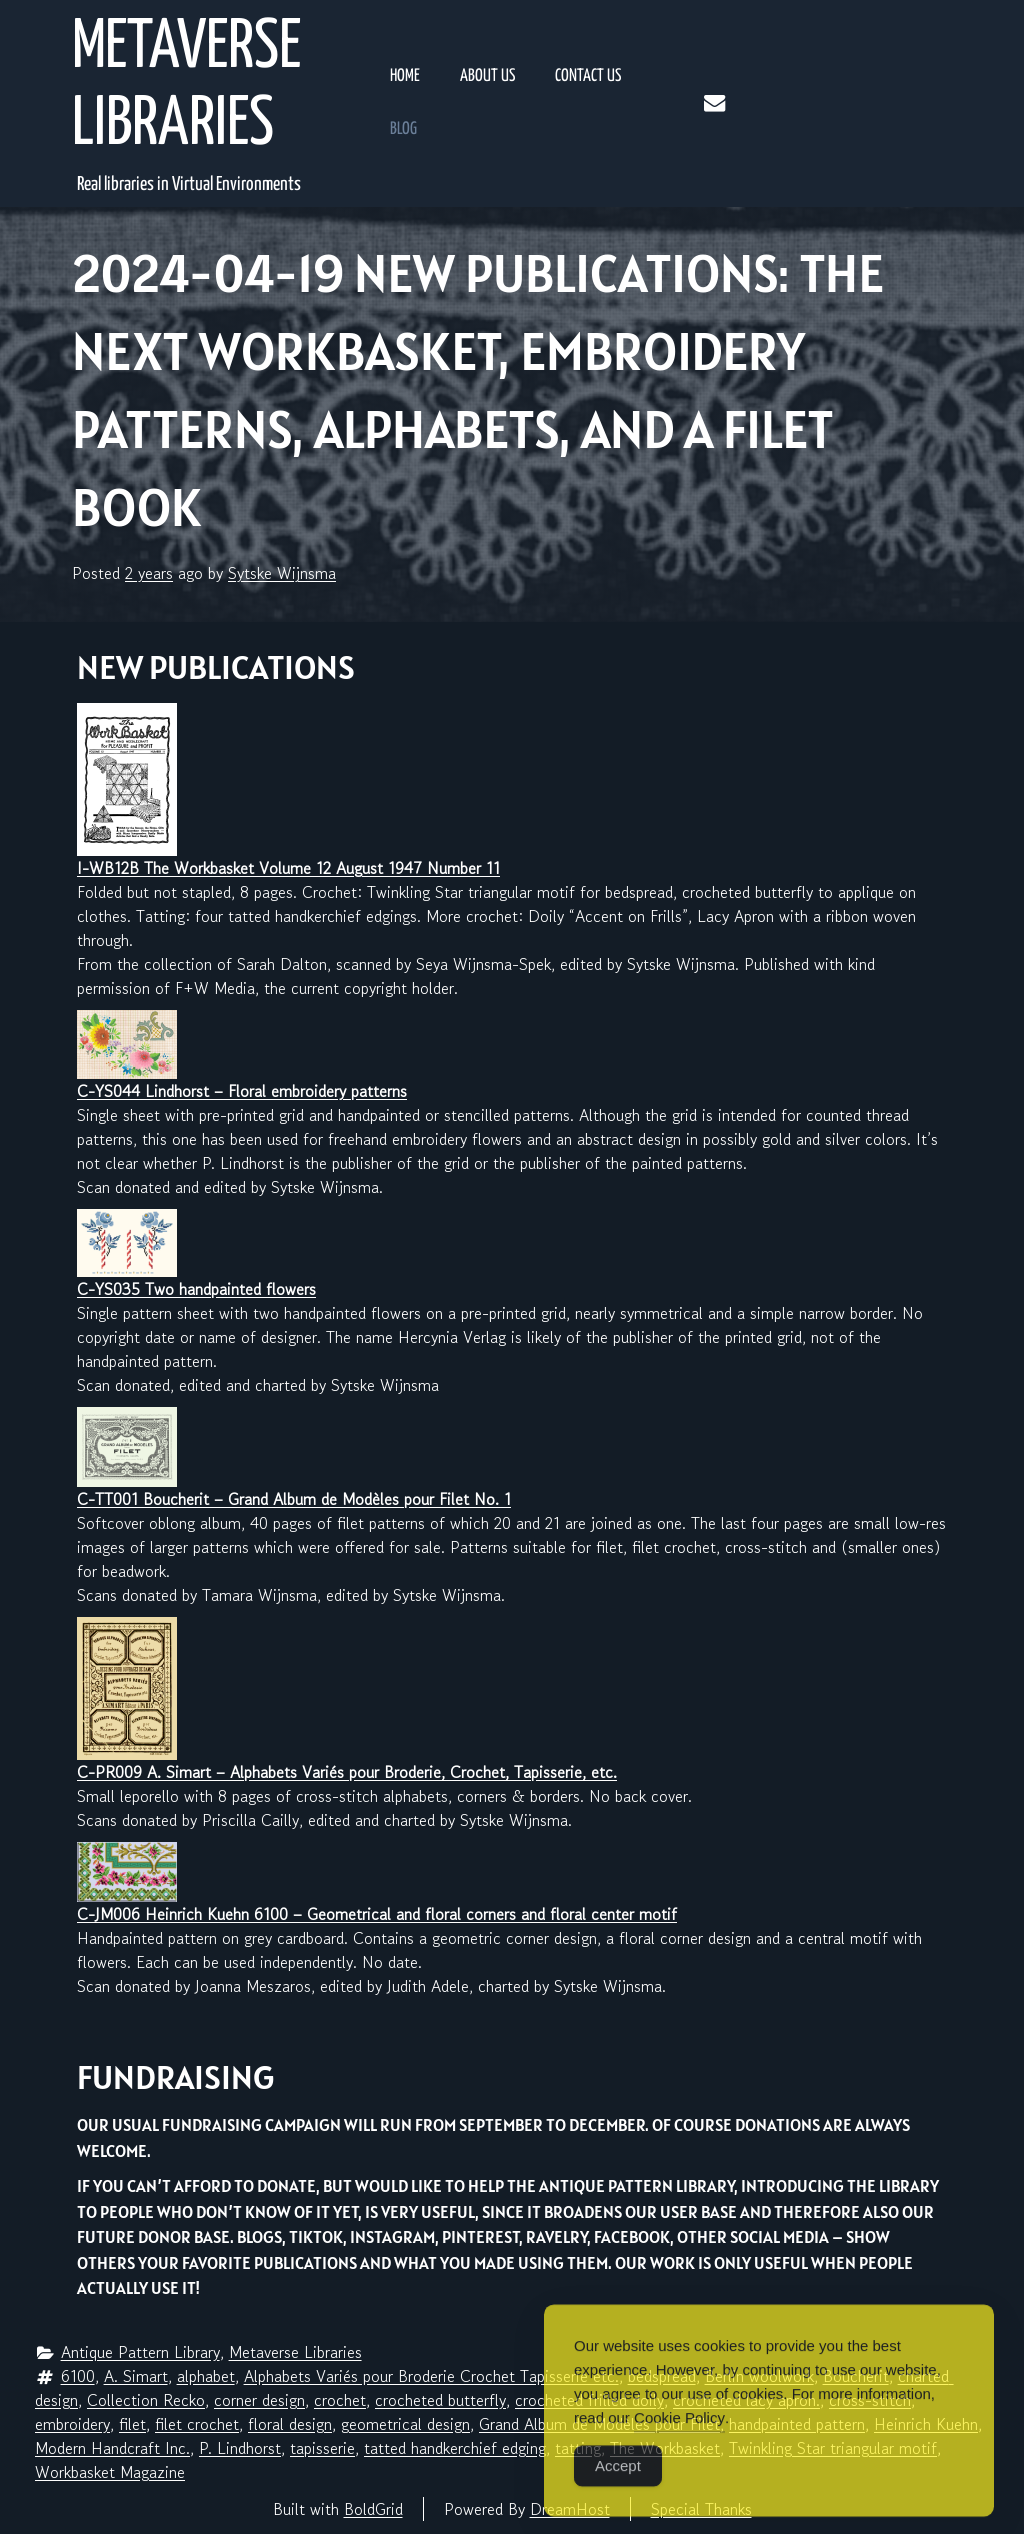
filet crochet (197, 2424)
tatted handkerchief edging (455, 2448)
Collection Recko (146, 2400)
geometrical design (405, 2424)
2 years (149, 573)
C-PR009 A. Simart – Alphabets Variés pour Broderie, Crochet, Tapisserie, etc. (347, 1772)
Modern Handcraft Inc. (112, 2448)
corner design (259, 2400)
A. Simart (136, 2376)
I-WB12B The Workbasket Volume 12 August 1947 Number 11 (288, 868)
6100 (78, 2376)
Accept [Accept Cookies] (618, 2488)
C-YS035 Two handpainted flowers (196, 1289)
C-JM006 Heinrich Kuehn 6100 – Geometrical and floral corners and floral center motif (377, 1914)
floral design (290, 2424)
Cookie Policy (679, 2440)
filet (132, 2424)
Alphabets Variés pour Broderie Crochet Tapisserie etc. (431, 2376)
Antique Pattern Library (140, 2352)
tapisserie (322, 2448)
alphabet (206, 2376)
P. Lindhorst (240, 2448)
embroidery (72, 2424)
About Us (487, 76)
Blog (403, 129)
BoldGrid (373, 2509)
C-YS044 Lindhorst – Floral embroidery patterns (242, 1091)
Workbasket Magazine (110, 2472)
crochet (340, 2400)
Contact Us (588, 76)
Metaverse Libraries (186, 87)
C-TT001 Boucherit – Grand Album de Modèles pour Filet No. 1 (294, 1499)
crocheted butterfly (440, 2400)
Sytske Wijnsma (282, 573)
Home (405, 76)
